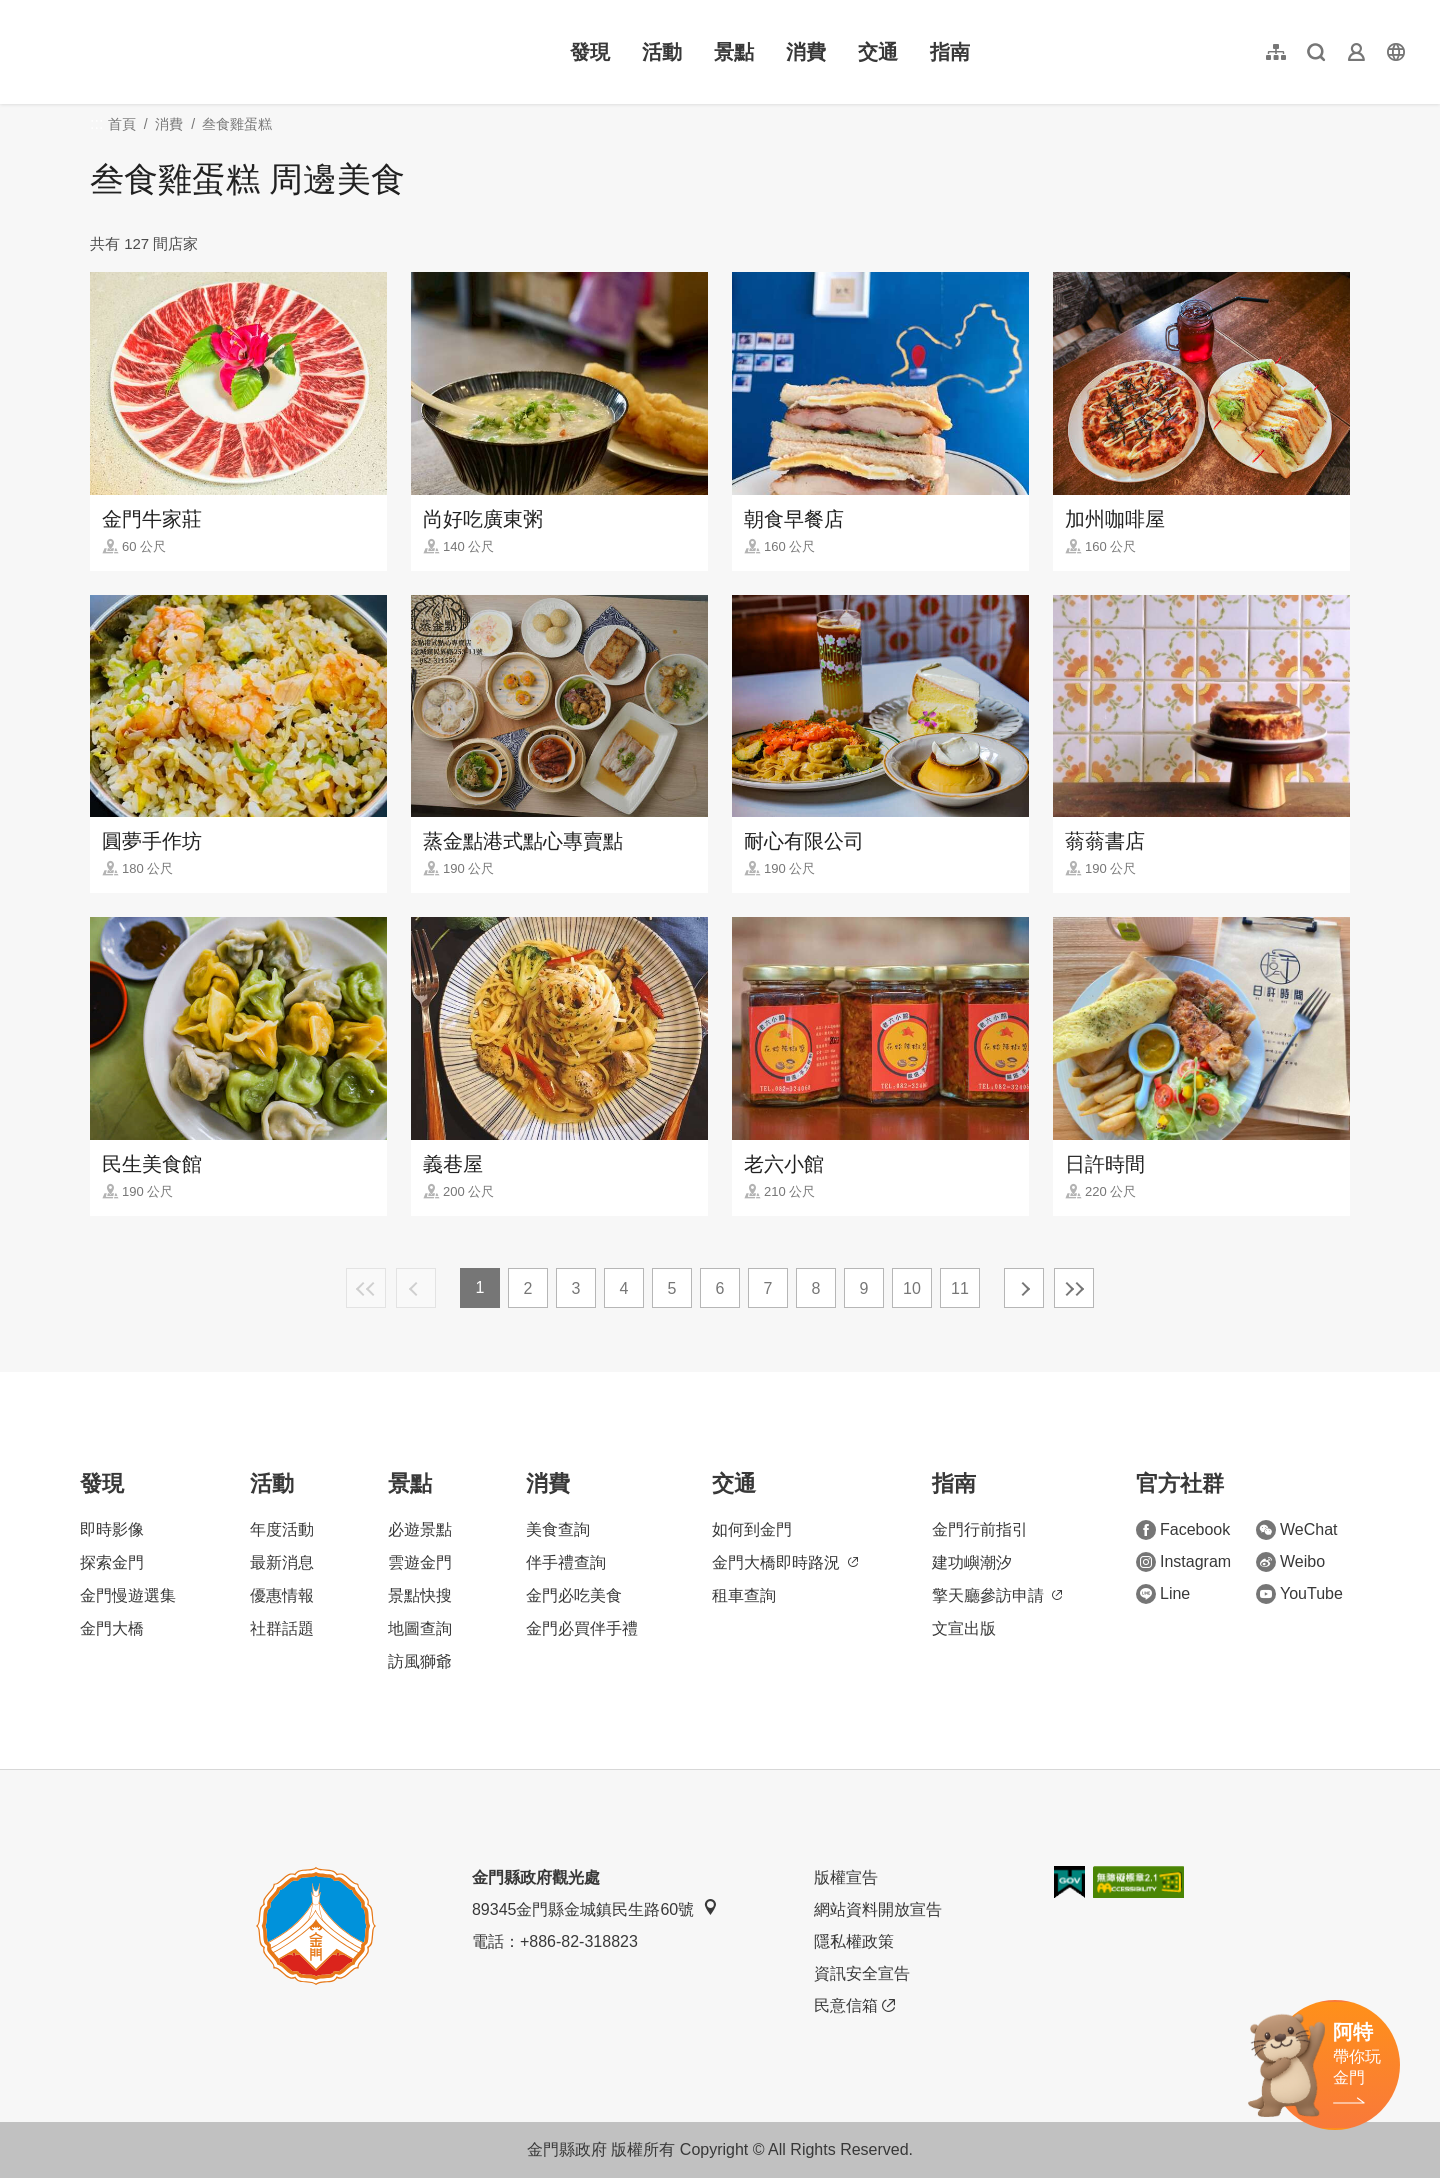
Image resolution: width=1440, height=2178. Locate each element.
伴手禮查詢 (566, 1562)
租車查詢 (744, 1595)
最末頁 (1074, 1288)
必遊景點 (420, 1529)
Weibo (1290, 1562)
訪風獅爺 (420, 1661)
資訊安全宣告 (862, 1973)
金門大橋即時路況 (785, 1562)
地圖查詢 (420, 1628)
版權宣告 (846, 1877)
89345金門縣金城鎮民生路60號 (595, 1908)
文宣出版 (964, 1628)
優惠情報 (282, 1595)
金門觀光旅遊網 (154, 52)
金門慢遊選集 (128, 1595)
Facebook (1183, 1530)
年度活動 (282, 1529)
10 (912, 1288)
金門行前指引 (980, 1529)
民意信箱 (854, 2006)
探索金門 (112, 1562)
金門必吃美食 (574, 1595)
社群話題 (282, 1628)
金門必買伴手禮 (582, 1628)
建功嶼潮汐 (972, 1562)
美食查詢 (558, 1529)
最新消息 (282, 1562)
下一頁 (1024, 1288)
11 (960, 1288)
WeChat (1297, 1530)
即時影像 (112, 1529)
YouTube (1299, 1594)
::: (30, 11)
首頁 (122, 124)
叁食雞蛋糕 (237, 124)
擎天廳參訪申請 (997, 1595)
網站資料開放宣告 (878, 1909)
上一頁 (416, 1288)
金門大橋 (112, 1628)
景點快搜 (420, 1595)
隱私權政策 (854, 1941)
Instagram (1183, 1562)
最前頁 (366, 1288)
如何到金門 (752, 1529)
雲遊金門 (420, 1562)
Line (1163, 1594)
